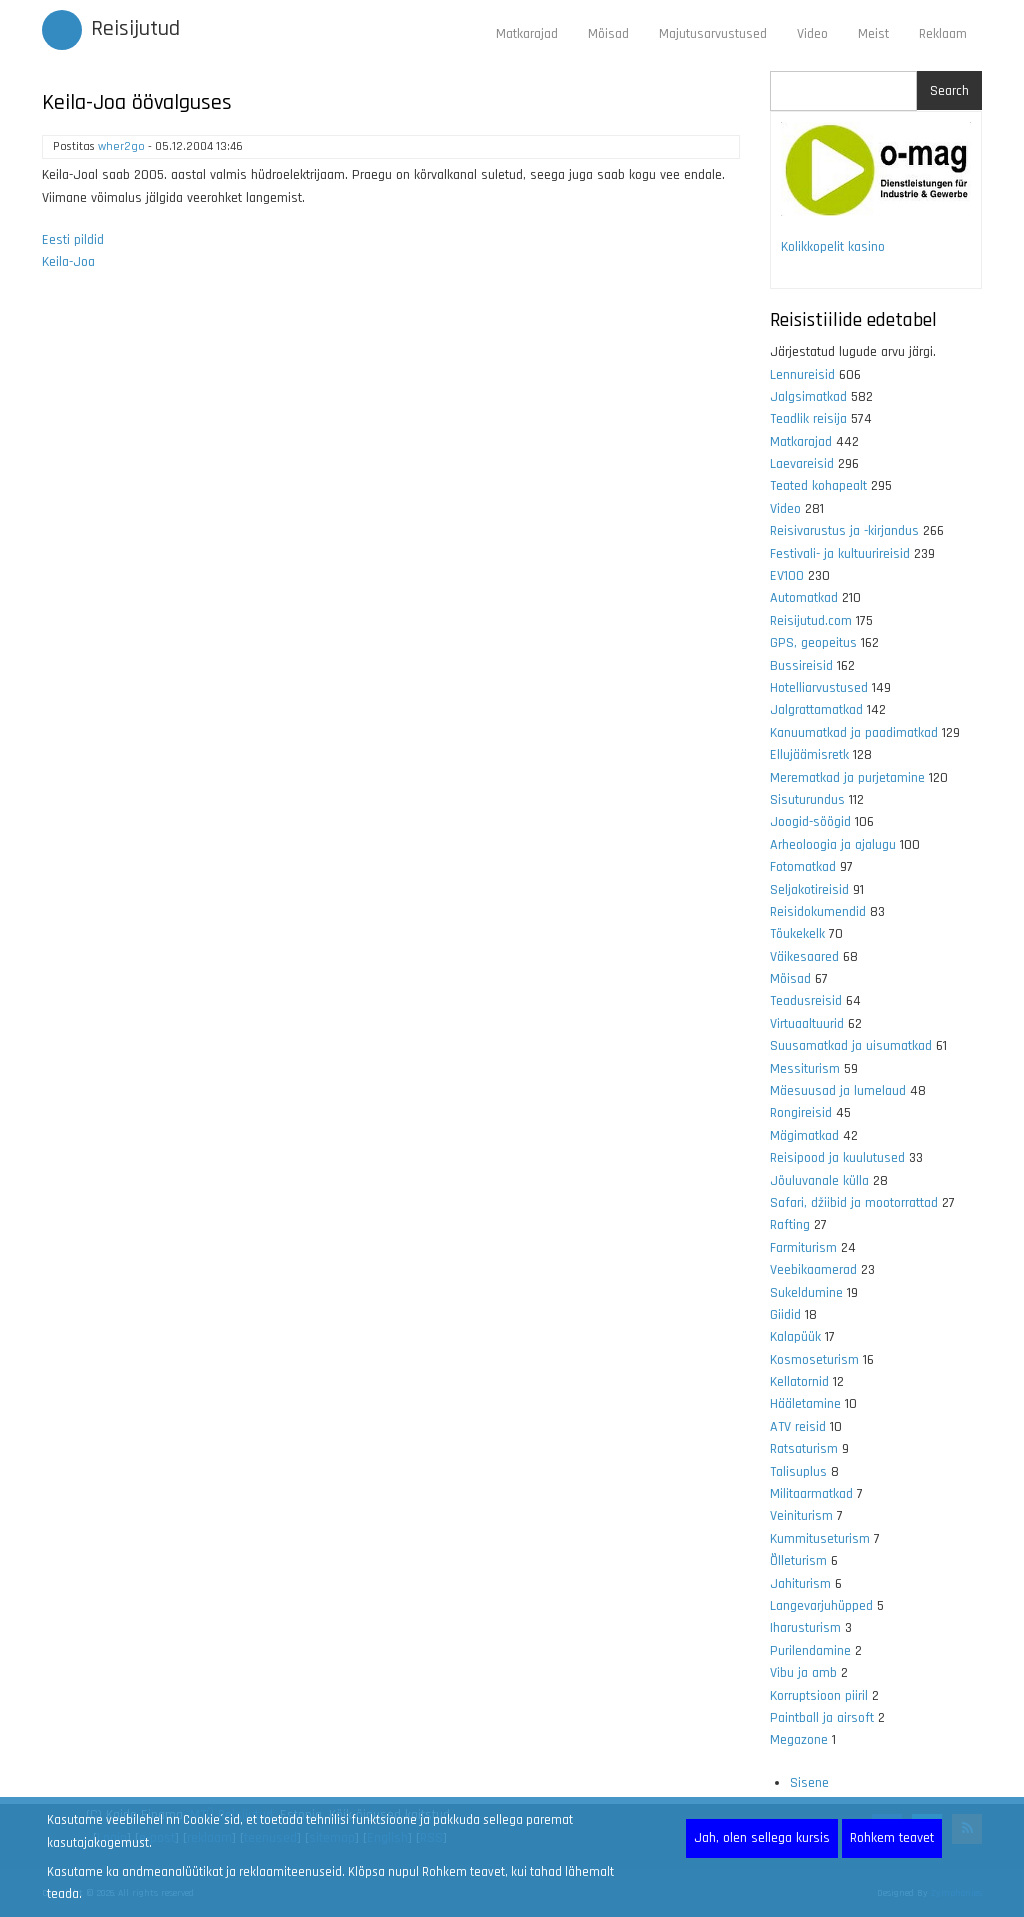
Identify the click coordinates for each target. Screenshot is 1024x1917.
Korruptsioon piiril (819, 1696)
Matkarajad (527, 34)
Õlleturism (798, 1561)
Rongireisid (801, 1113)
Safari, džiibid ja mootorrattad (854, 1203)
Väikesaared (804, 957)
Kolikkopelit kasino (833, 247)
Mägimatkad (804, 1136)
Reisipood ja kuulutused (837, 1158)
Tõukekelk (797, 934)
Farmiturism (803, 1248)
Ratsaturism (804, 1449)
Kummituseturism (820, 1539)
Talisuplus (798, 1472)
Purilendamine (810, 1651)
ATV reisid (798, 1427)
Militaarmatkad (811, 1494)
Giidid (785, 1315)
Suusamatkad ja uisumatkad (851, 1046)
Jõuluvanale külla (819, 1181)
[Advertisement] (391, 545)
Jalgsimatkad (808, 397)
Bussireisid (801, 666)
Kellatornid (799, 1382)
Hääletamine (805, 1404)
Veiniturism (801, 1516)
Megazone (799, 1740)
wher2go (121, 146)
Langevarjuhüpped (821, 1606)
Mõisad (608, 34)
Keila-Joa (68, 262)
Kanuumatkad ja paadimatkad (854, 733)
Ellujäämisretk (809, 755)
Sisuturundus (807, 800)
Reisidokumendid (818, 912)
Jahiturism (800, 1584)
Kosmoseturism (814, 1360)
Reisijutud (135, 29)
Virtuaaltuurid (807, 1024)
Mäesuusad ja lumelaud (838, 1091)
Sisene (809, 1783)
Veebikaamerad (813, 1270)
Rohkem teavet (892, 1838)
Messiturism (805, 1069)
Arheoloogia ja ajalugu (833, 845)
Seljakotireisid (809, 890)
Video (812, 34)
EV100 (787, 576)
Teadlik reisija (808, 419)
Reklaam (943, 34)
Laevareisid (802, 464)
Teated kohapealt (818, 486)
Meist (873, 34)
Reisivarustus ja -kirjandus (844, 531)
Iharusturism (805, 1628)
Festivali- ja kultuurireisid (840, 554)
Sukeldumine (806, 1293)
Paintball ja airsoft (822, 1718)
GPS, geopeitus (813, 643)
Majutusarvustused (713, 34)
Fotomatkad (803, 867)
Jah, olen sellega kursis (762, 1838)
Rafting (790, 1225)
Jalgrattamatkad (816, 710)
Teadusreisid (806, 1001)
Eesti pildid (73, 240)
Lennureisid (802, 375)
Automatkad (804, 598)
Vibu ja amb (803, 1673)
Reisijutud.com (811, 621)
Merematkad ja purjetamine (847, 778)
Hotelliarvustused (819, 688)
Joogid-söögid (810, 822)
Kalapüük (795, 1337)
